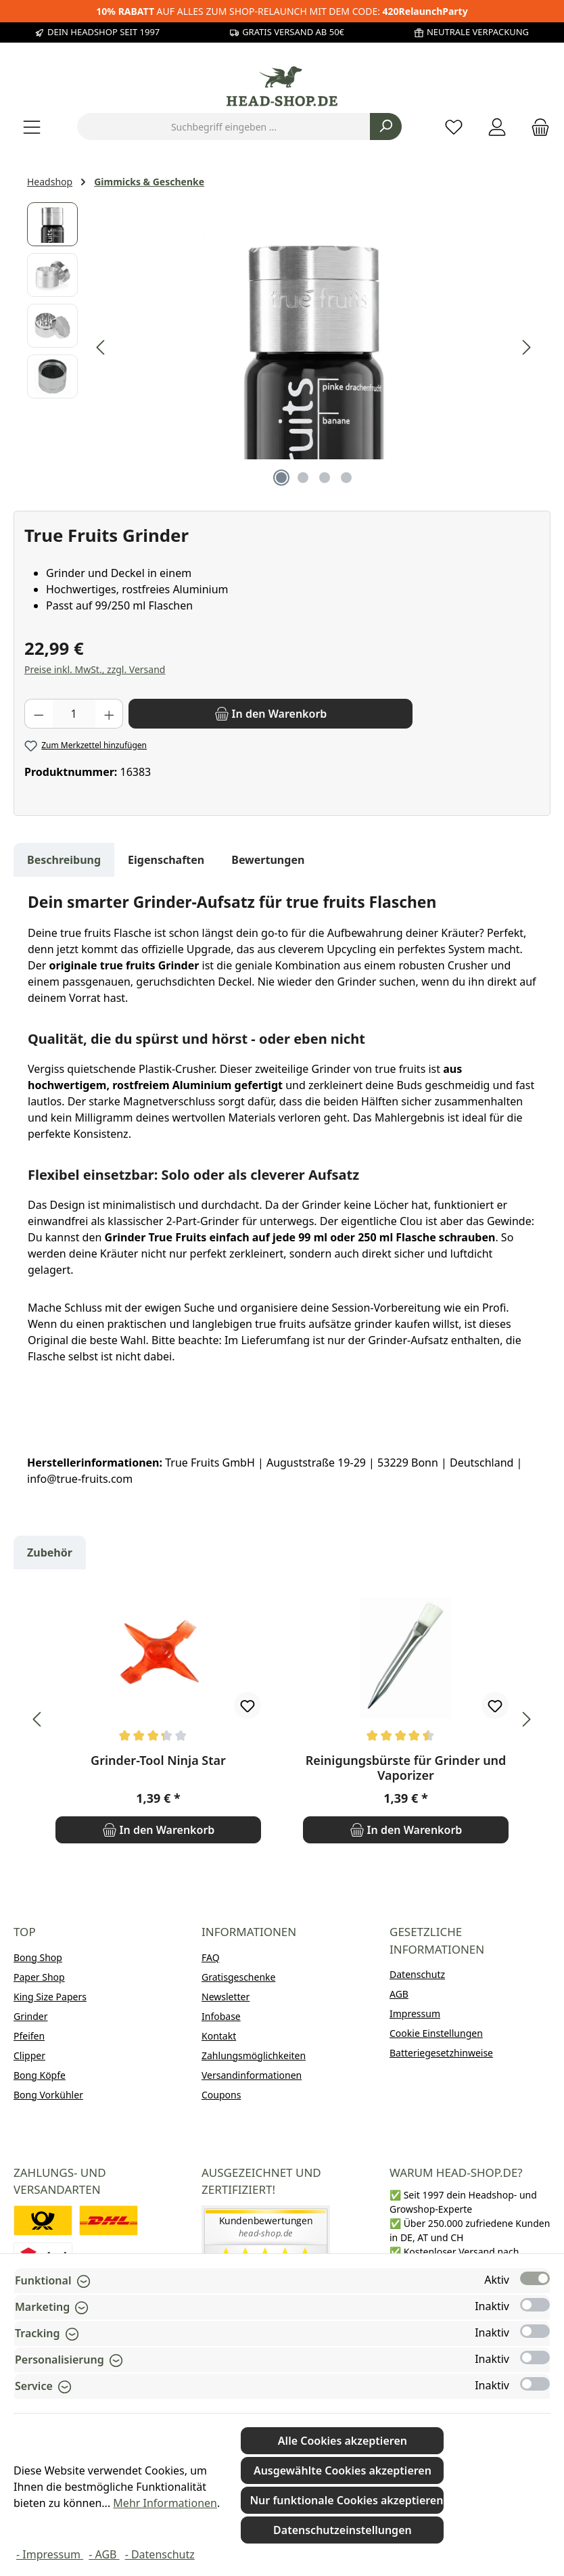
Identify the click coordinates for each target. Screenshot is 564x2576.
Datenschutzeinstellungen (342, 2530)
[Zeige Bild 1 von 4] (281, 477)
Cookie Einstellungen (436, 2033)
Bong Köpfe (40, 2075)
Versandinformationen (252, 2075)
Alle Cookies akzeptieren (342, 2440)
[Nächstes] (526, 347)
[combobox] (224, 126)
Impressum (415, 2013)
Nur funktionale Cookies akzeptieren (346, 2500)
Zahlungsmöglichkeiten (254, 2055)
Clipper (29, 2055)
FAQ (211, 1957)
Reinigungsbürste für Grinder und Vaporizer (406, 1767)
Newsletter (226, 1996)
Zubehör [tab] (49, 1552)
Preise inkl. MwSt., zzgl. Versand (94, 669)
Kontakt (219, 2035)
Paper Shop (39, 1977)
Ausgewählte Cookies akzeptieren (342, 2470)
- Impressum (49, 2554)
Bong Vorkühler (48, 2094)
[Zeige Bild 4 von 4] (346, 477)
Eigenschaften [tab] (166, 859)
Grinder (31, 2016)
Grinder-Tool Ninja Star (158, 1760)
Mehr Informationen (165, 2503)
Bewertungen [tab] (267, 859)
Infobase (221, 2016)
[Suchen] (386, 126)
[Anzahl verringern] (38, 714)
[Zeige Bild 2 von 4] (303, 477)
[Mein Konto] (497, 127)
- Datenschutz (160, 2554)
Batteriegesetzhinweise (441, 2052)
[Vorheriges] (101, 347)
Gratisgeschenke (238, 1977)
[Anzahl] (74, 714)
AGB (399, 1993)
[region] (282, 347)
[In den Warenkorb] (270, 714)
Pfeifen (29, 2035)
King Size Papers (50, 1996)
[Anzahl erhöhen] (109, 714)
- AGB (104, 2554)
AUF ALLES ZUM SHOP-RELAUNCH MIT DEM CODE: (281, 11)
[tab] (64, 860)
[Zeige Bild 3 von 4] (324, 477)
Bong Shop (38, 1957)
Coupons (221, 2094)
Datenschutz (417, 1974)
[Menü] (32, 127)
